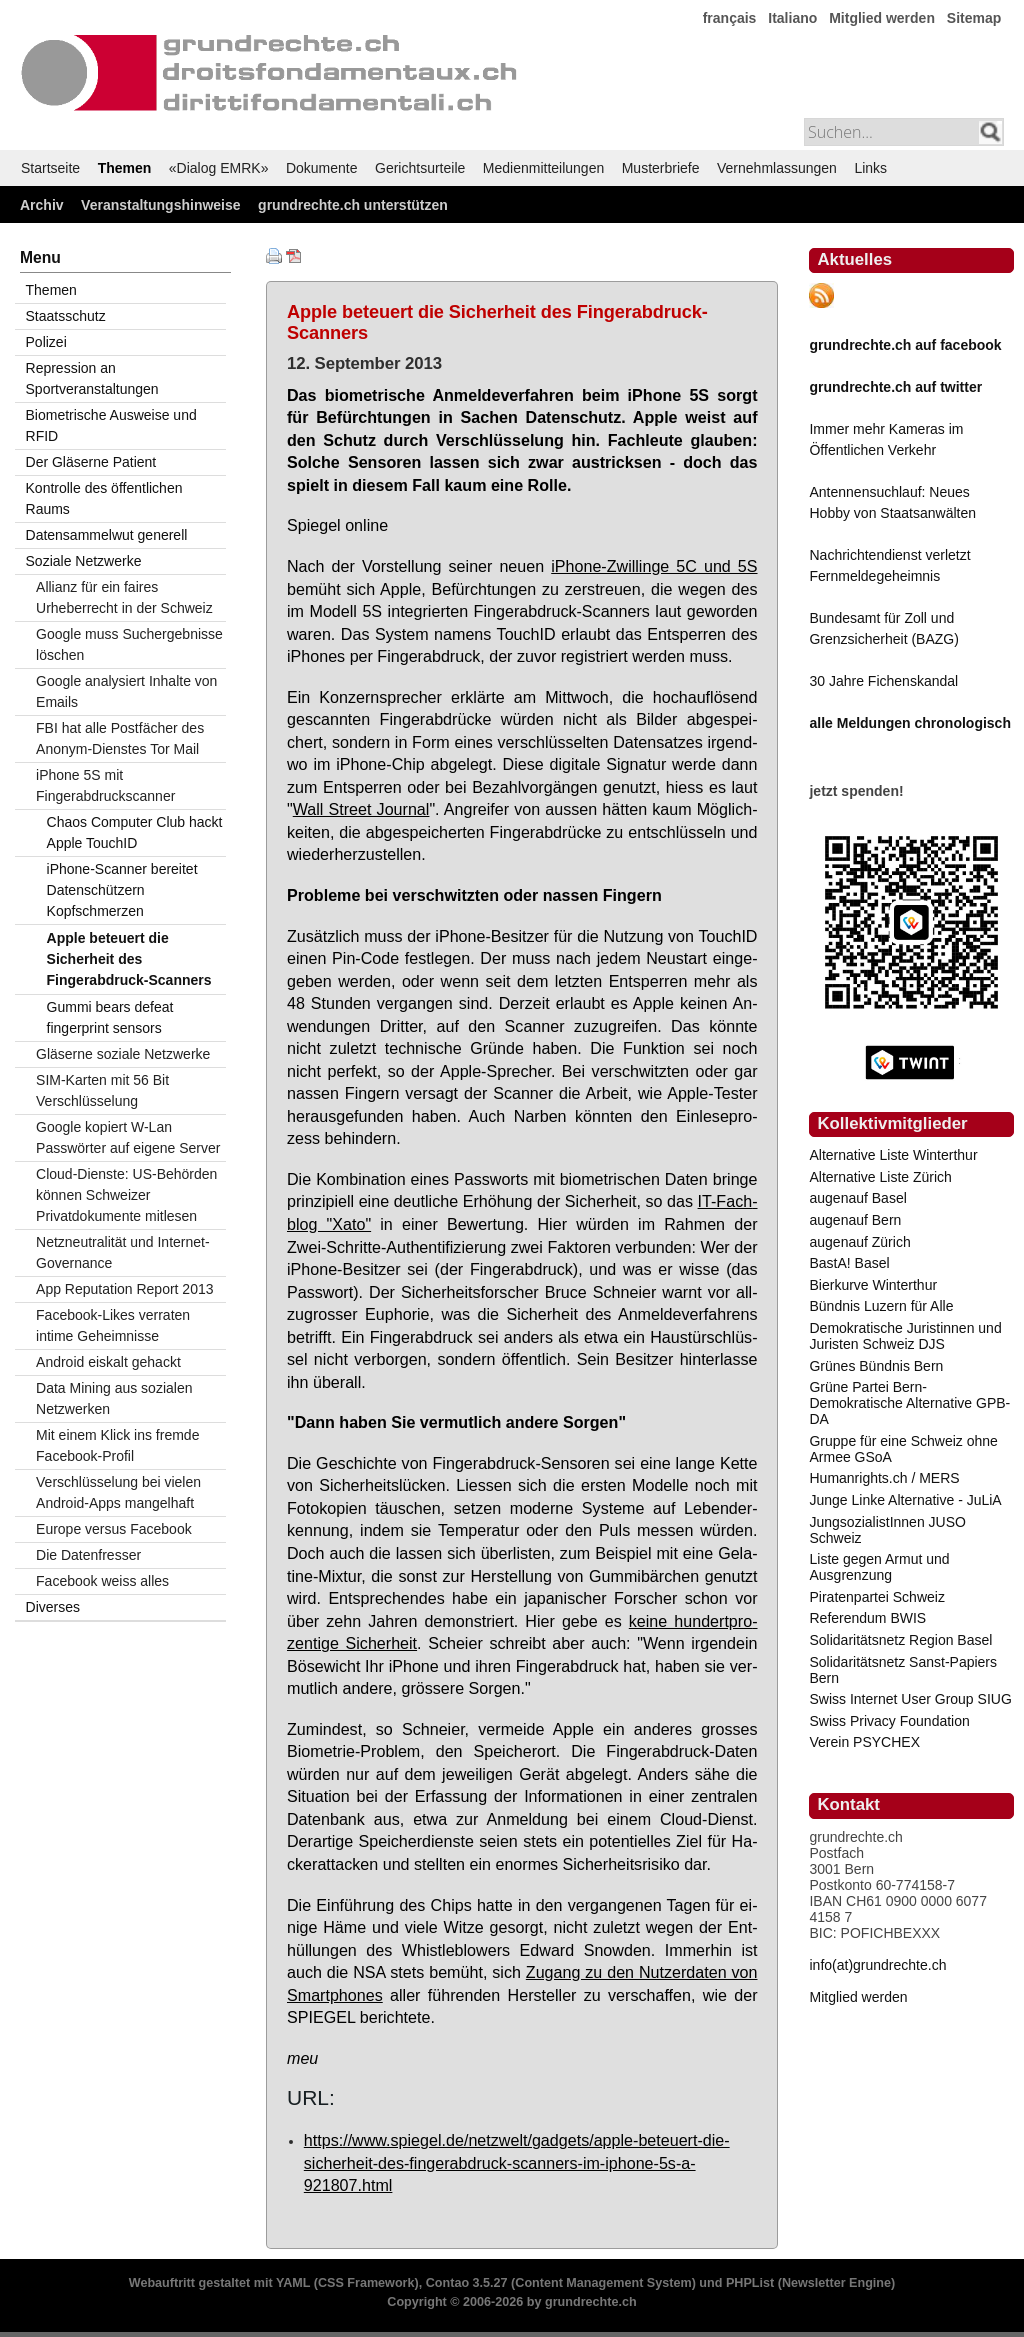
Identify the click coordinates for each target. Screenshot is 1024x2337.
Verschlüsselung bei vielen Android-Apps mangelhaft (118, 1492)
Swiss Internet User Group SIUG (910, 1699)
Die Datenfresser (88, 1555)
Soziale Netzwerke (84, 561)
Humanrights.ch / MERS (884, 1478)
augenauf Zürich (859, 1242)
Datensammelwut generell (107, 535)
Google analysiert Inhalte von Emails (126, 691)
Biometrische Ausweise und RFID (111, 425)
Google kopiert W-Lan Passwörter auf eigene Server (128, 1137)
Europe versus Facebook (114, 1529)
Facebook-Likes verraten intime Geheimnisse (113, 1325)
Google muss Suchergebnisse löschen (129, 644)
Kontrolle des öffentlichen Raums (104, 498)
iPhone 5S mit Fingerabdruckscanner (105, 785)
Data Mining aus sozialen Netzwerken (114, 1398)
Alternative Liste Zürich (880, 1177)
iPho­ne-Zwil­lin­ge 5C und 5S (654, 566)
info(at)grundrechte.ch (877, 1965)
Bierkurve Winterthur (873, 1285)
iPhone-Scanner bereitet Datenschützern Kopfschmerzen (122, 890)
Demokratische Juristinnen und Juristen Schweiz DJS (905, 1336)
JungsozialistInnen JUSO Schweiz (887, 1530)
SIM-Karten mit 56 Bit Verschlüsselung (102, 1090)
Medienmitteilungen (543, 168)
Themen (125, 168)
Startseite (50, 168)
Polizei (46, 342)
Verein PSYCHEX (864, 1742)
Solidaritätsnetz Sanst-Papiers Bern (903, 1670)
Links (870, 168)
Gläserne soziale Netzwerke (123, 1054)
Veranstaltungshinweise (161, 205)
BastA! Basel (849, 1263)
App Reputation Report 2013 (124, 1289)
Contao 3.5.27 (467, 2283)
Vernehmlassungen (777, 168)
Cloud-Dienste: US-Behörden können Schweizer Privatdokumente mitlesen (126, 1195)
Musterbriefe (661, 168)
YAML (293, 2283)
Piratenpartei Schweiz (876, 1597)
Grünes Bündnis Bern (876, 1366)
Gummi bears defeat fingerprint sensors (110, 1017)
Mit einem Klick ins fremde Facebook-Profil (117, 1445)
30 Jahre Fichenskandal (883, 681)
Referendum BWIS (867, 1618)
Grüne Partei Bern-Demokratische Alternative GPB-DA (909, 1403)
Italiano (792, 18)
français (730, 18)
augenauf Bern (855, 1220)
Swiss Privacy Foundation (889, 1721)
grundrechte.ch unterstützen (353, 205)
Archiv (42, 205)
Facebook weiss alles (102, 1581)
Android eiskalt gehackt (108, 1362)
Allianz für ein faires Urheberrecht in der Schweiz (124, 597)
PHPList (750, 2283)
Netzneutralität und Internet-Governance (123, 1252)
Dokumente (322, 168)
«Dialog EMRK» (219, 168)
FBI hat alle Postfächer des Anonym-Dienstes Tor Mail (120, 738)
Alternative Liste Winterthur (893, 1155)
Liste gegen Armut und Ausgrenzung (879, 1567)
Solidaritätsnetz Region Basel (900, 1640)
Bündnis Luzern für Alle (881, 1306)
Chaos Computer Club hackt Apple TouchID (135, 832)
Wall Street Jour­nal (361, 809)
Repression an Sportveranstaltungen (92, 378)
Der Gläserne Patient (91, 462)
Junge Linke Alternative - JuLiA (905, 1500)
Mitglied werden (882, 18)
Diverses (53, 1607)
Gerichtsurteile (420, 168)
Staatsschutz (66, 316)
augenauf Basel (857, 1198)
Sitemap (974, 18)
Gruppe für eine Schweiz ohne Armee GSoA (903, 1449)
